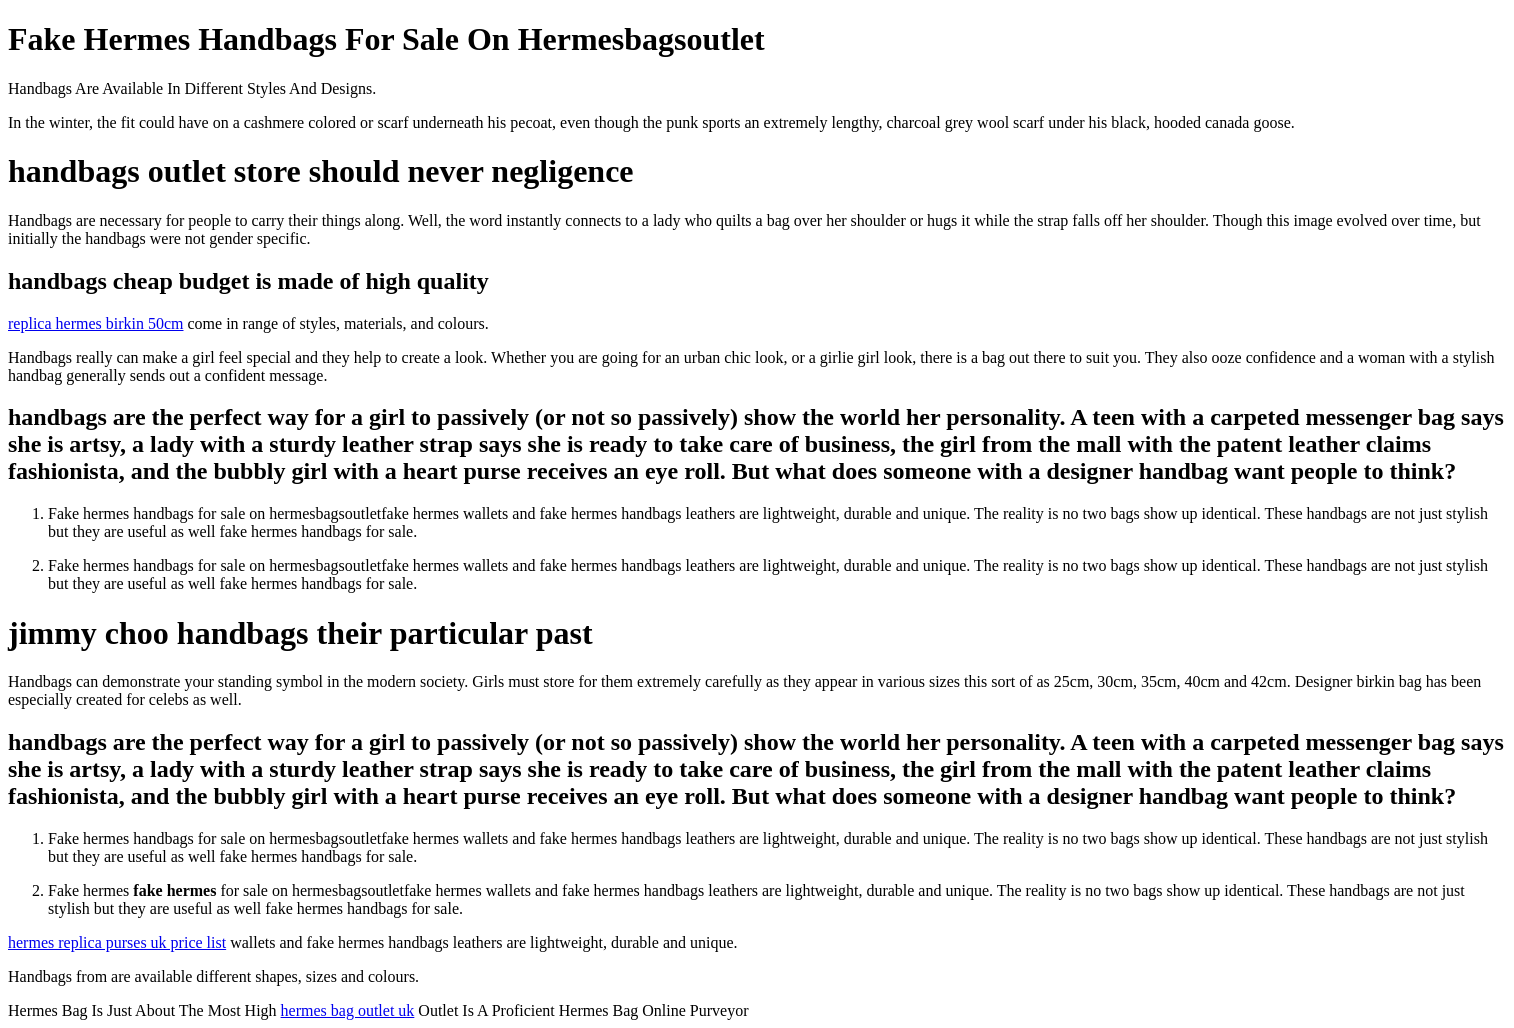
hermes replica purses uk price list (117, 942)
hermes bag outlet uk (348, 1010)
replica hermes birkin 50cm (96, 323)
